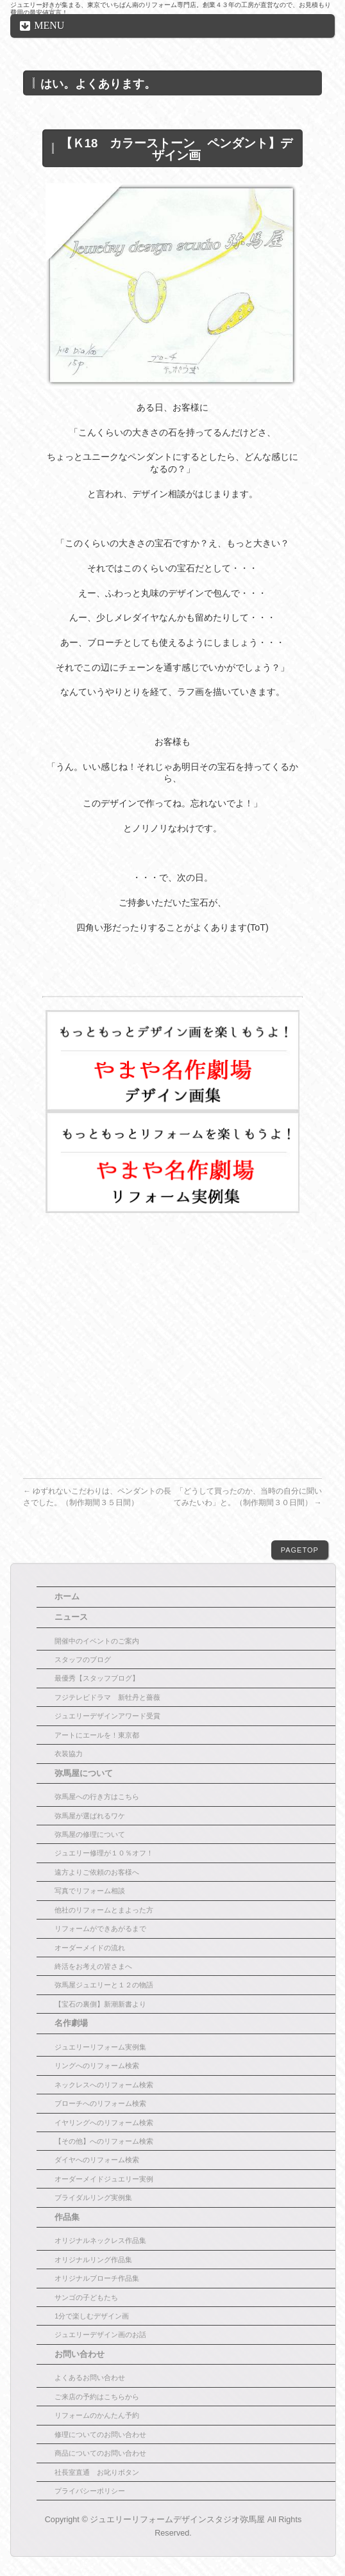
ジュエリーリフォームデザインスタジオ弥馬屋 (177, 2519)
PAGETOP (300, 1550)
